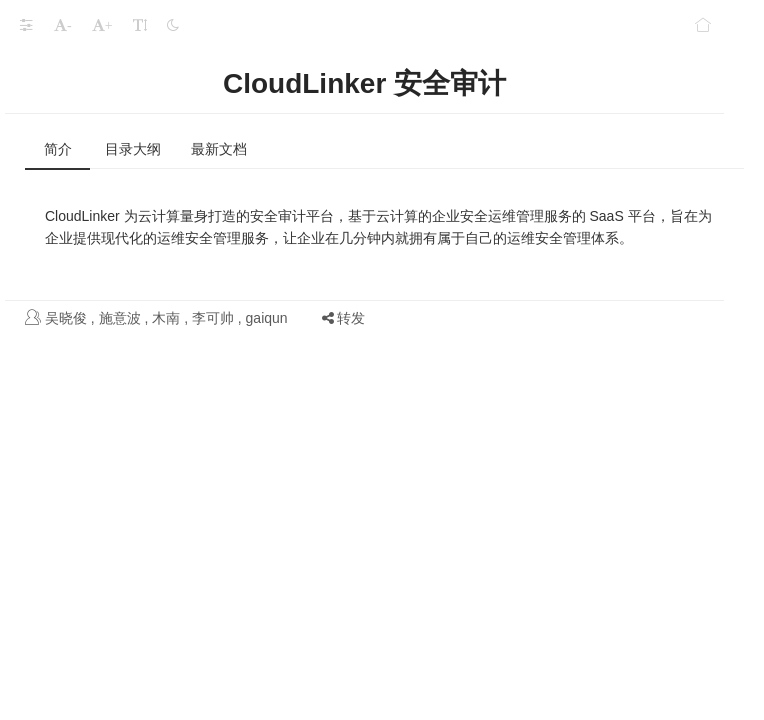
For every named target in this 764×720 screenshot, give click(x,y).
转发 (344, 318)
